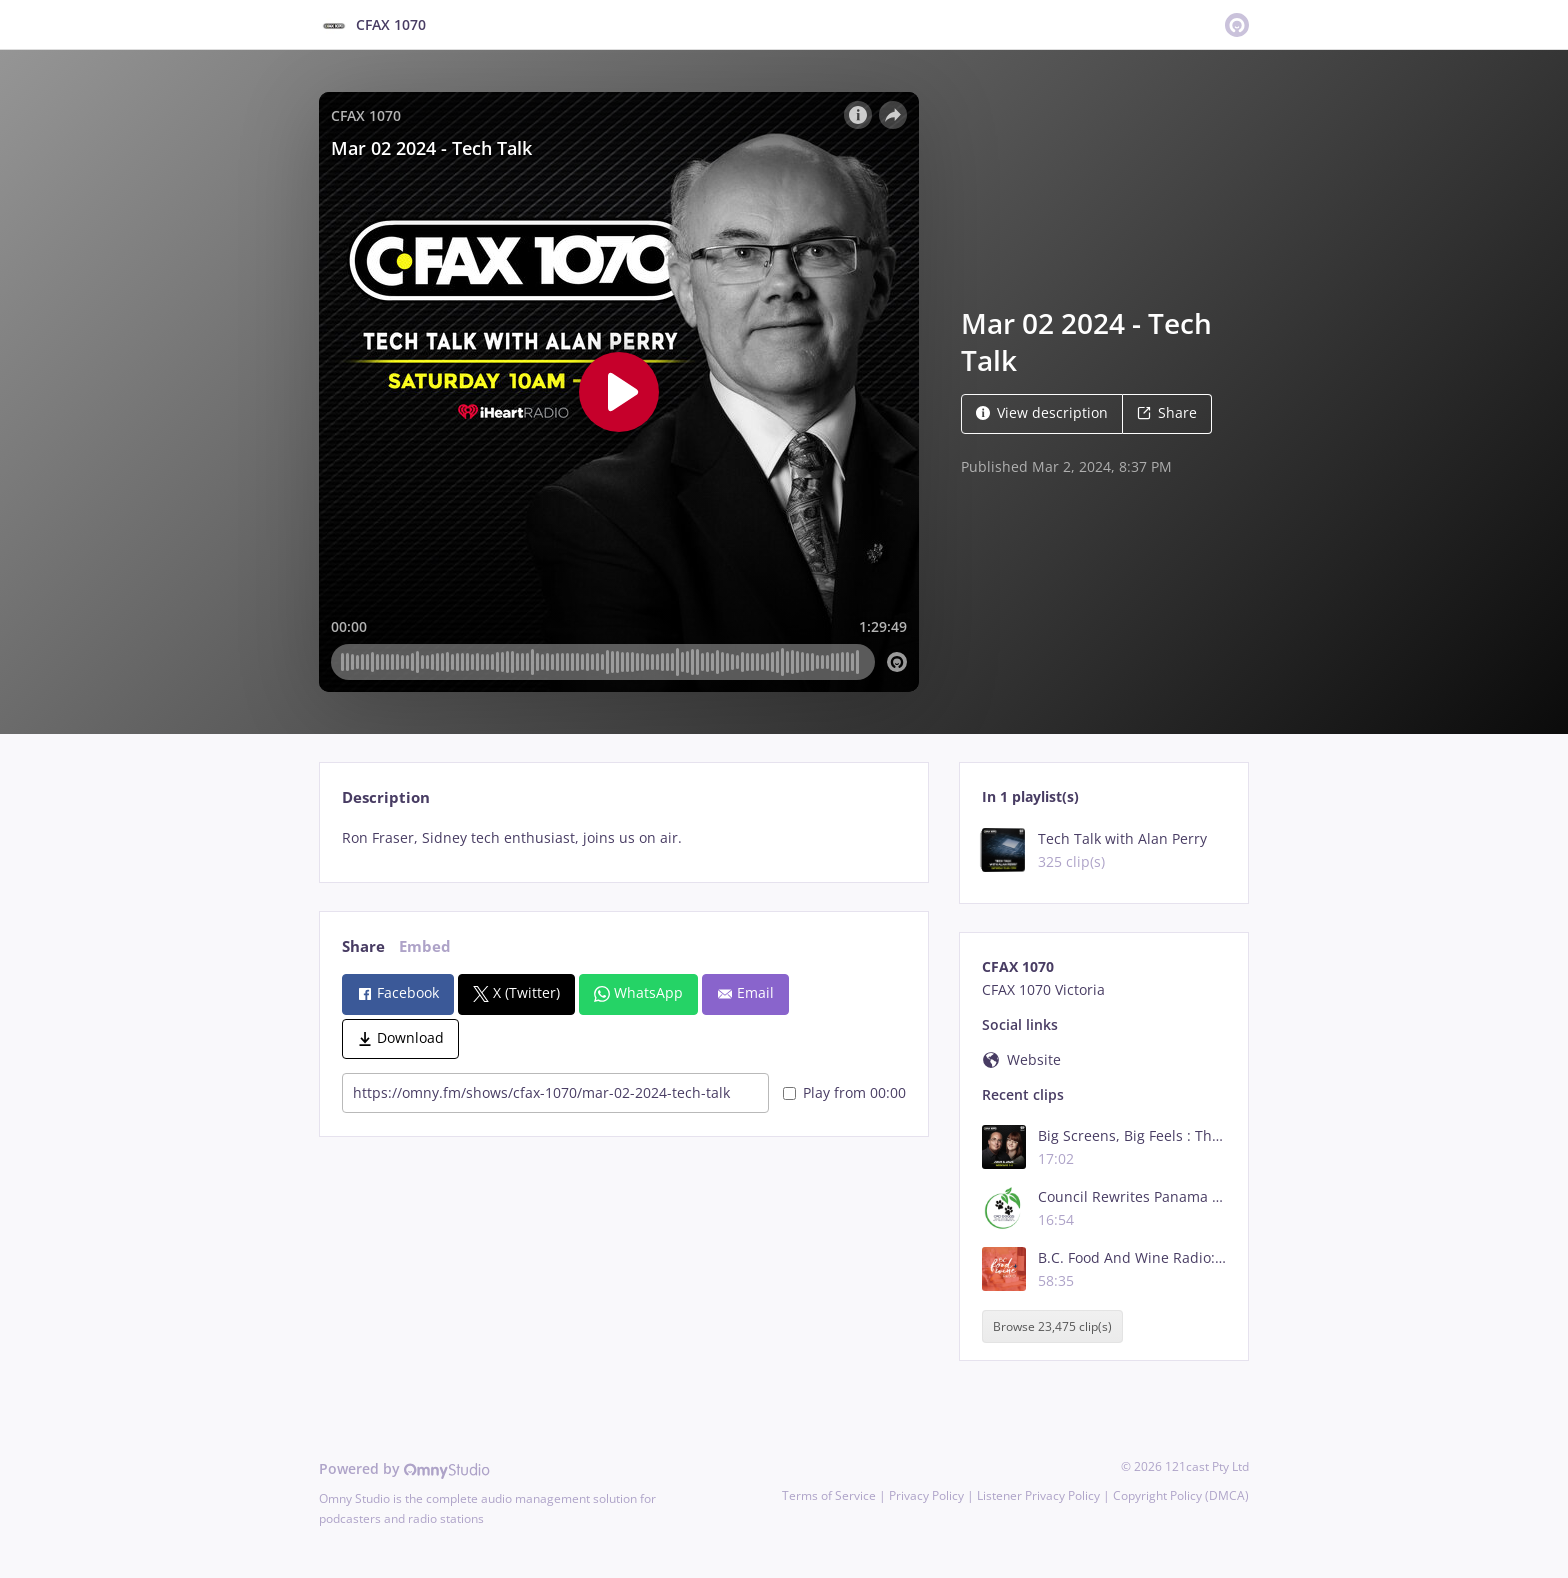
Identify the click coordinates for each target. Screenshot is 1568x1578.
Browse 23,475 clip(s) (1052, 1326)
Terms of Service (829, 1495)
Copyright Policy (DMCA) (1181, 1495)
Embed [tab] (425, 946)
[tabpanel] (623, 838)
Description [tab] (386, 797)
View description (1042, 412)
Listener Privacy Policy (1038, 1495)
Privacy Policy (926, 1495)
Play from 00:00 (844, 1092)
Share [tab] (363, 946)
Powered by (404, 1468)
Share (1167, 412)
